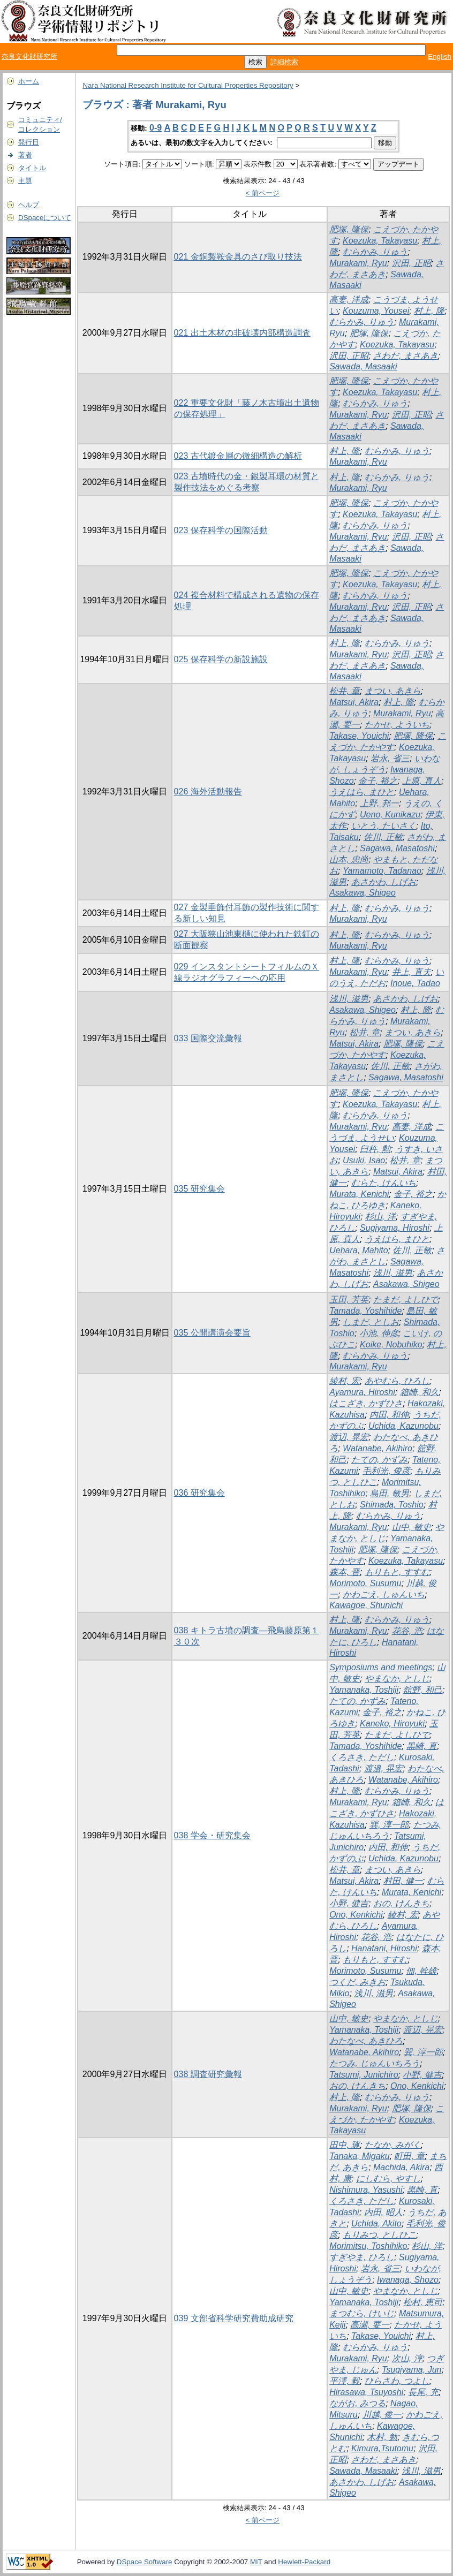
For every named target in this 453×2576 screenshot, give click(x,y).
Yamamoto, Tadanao (382, 870)
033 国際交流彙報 (208, 1038)
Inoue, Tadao (415, 983)
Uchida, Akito (376, 2223)
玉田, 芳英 (348, 1299)
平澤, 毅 (344, 2380)
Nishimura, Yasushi (365, 2189)
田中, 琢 (344, 2144)
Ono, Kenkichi (356, 1914)
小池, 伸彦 (378, 1333)
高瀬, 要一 (369, 2324)
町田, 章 (409, 2156)
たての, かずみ (379, 1459)
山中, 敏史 (411, 1527)
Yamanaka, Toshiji (363, 1689)
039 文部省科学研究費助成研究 (233, 2318)
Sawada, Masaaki (363, 366)
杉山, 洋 (380, 1216)
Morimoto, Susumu (365, 1583)
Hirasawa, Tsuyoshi (366, 2392)
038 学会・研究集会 (212, 1835)
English (439, 56)
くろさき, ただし (361, 1757)
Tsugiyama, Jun (411, 2369)
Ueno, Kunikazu (390, 814)
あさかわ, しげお (383, 882)
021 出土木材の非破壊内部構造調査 (242, 332)
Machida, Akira (401, 2167)
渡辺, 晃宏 (348, 1437)
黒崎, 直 (421, 1746)
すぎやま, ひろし (361, 2257)
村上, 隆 (429, 310)
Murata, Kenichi (359, 1194)
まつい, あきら (393, 690)
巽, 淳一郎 (389, 1824)
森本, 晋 (344, 1572)
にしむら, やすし (388, 2178)
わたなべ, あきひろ (366, 2040)
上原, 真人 (421, 780)
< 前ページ (263, 193)
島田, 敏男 (389, 1493)
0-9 (155, 127)
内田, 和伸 (389, 1414)
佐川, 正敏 (383, 837)
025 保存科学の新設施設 (221, 659)
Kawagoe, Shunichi (366, 1605)
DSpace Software (144, 2562)
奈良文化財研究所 (29, 56)
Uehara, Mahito (358, 1250)
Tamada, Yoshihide (365, 1310)
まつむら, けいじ (361, 2313)
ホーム (28, 81)
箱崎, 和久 (419, 1392)
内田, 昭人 (383, 2212)
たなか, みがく (393, 2144)
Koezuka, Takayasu (380, 240)
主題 (25, 181)
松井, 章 (344, 690)
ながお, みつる (357, 2403)
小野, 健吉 (348, 1903)
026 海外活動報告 (208, 791)
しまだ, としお (371, 1322)
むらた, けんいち (383, 1182)
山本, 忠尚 (348, 859)
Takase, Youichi (359, 735)
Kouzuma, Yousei (376, 310)
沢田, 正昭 (411, 263)
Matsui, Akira (354, 702)
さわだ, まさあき (405, 355)
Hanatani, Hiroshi (384, 1948)
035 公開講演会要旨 (212, 1332)
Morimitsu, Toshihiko (368, 2246)
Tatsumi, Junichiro (363, 2074)
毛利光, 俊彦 (386, 1470)
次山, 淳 (407, 2358)
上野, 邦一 (379, 803)
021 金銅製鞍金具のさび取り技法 (238, 256)
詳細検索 (284, 62)
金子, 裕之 (377, 780)
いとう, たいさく (383, 825)
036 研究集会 (199, 1492)
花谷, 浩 (407, 1630)
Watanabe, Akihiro (377, 1448)
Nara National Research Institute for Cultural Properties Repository (187, 85)
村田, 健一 (402, 1880)
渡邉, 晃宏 (383, 1768)
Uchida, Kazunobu (403, 1425)
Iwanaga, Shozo (408, 2279)
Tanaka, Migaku (359, 2156)
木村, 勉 (382, 2437)
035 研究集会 (199, 1188)
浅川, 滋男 (348, 998)
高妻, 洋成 (348, 299)
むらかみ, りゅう (375, 251)
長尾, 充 (423, 2392)
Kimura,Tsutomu (382, 2448)
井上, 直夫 (411, 971)
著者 (25, 155)
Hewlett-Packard (304, 2562)
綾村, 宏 (344, 1380)
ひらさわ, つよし (397, 2380)
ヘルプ (28, 205)
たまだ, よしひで (405, 1299)
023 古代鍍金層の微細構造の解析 (238, 455)
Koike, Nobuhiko (391, 1344)
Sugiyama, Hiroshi (394, 1227)
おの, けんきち (401, 1903)
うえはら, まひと (361, 792)
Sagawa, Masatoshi (397, 848)
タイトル (32, 168)
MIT (256, 2562)
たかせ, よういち (397, 724)
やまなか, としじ (397, 1678)
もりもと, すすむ (397, 1572)
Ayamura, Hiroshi (362, 1392)
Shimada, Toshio (392, 1504)
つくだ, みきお (357, 1982)
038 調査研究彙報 (208, 2074)
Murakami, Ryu (358, 263)
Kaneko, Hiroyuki (392, 1723)
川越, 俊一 (382, 2414)
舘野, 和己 (422, 1689)
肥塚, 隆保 (348, 229)
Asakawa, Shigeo (362, 892)
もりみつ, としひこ (379, 2234)
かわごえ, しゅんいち (384, 1594)
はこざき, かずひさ (366, 1403)
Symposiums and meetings (380, 1667)
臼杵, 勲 (375, 1149)
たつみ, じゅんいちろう (374, 2063)
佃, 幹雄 (421, 1970)
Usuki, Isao (364, 1160)
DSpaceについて (44, 218)
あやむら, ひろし (397, 1380)
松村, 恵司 (422, 2302)
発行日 (28, 142)
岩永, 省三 (390, 758)
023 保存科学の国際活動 (221, 530)
